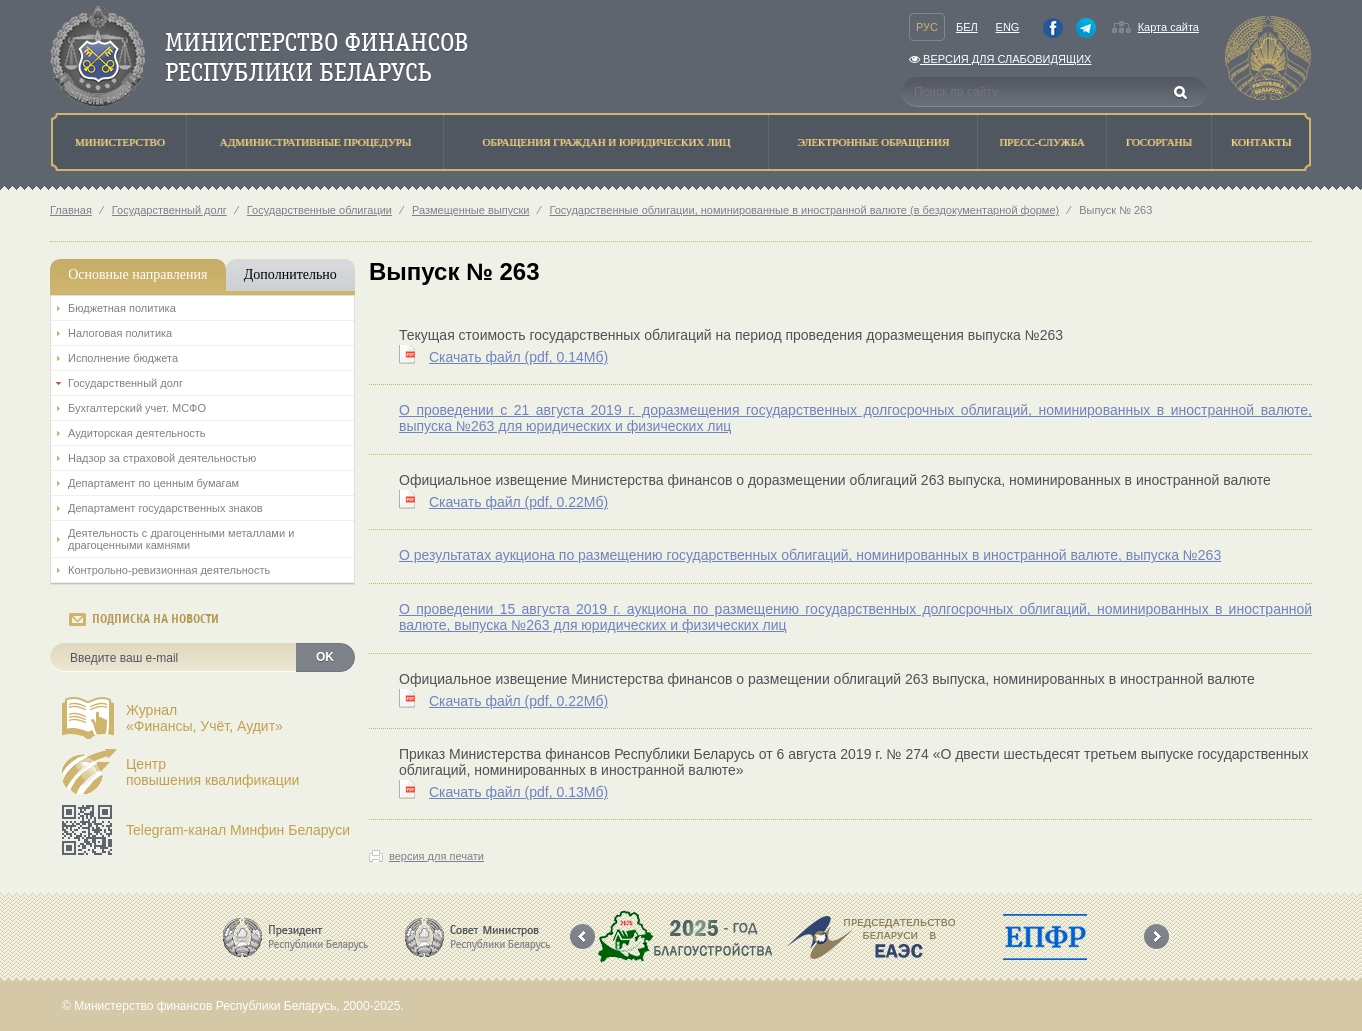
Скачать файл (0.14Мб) (518, 357)
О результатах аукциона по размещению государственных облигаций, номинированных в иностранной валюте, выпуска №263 (810, 555)
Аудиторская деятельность (137, 433)
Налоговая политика (120, 333)
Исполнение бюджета (123, 358)
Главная (71, 210)
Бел (967, 27)
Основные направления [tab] (137, 274)
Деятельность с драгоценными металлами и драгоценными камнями (181, 539)
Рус (927, 27)
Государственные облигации (319, 210)
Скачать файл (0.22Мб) (518, 502)
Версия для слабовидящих (1000, 59)
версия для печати (436, 856)
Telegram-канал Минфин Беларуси (238, 830)
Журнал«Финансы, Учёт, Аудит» (204, 718)
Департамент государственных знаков (165, 508)
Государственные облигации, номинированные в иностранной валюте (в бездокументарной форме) (804, 210)
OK (325, 657)
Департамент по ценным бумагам (153, 483)
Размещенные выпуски (471, 210)
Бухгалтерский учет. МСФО (137, 408)
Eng (1008, 27)
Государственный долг (169, 210)
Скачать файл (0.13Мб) (518, 792)
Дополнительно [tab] (290, 274)
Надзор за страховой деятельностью (162, 458)
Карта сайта (1168, 27)
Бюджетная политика (122, 308)
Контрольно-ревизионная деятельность (169, 570)
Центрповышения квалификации (212, 772)
